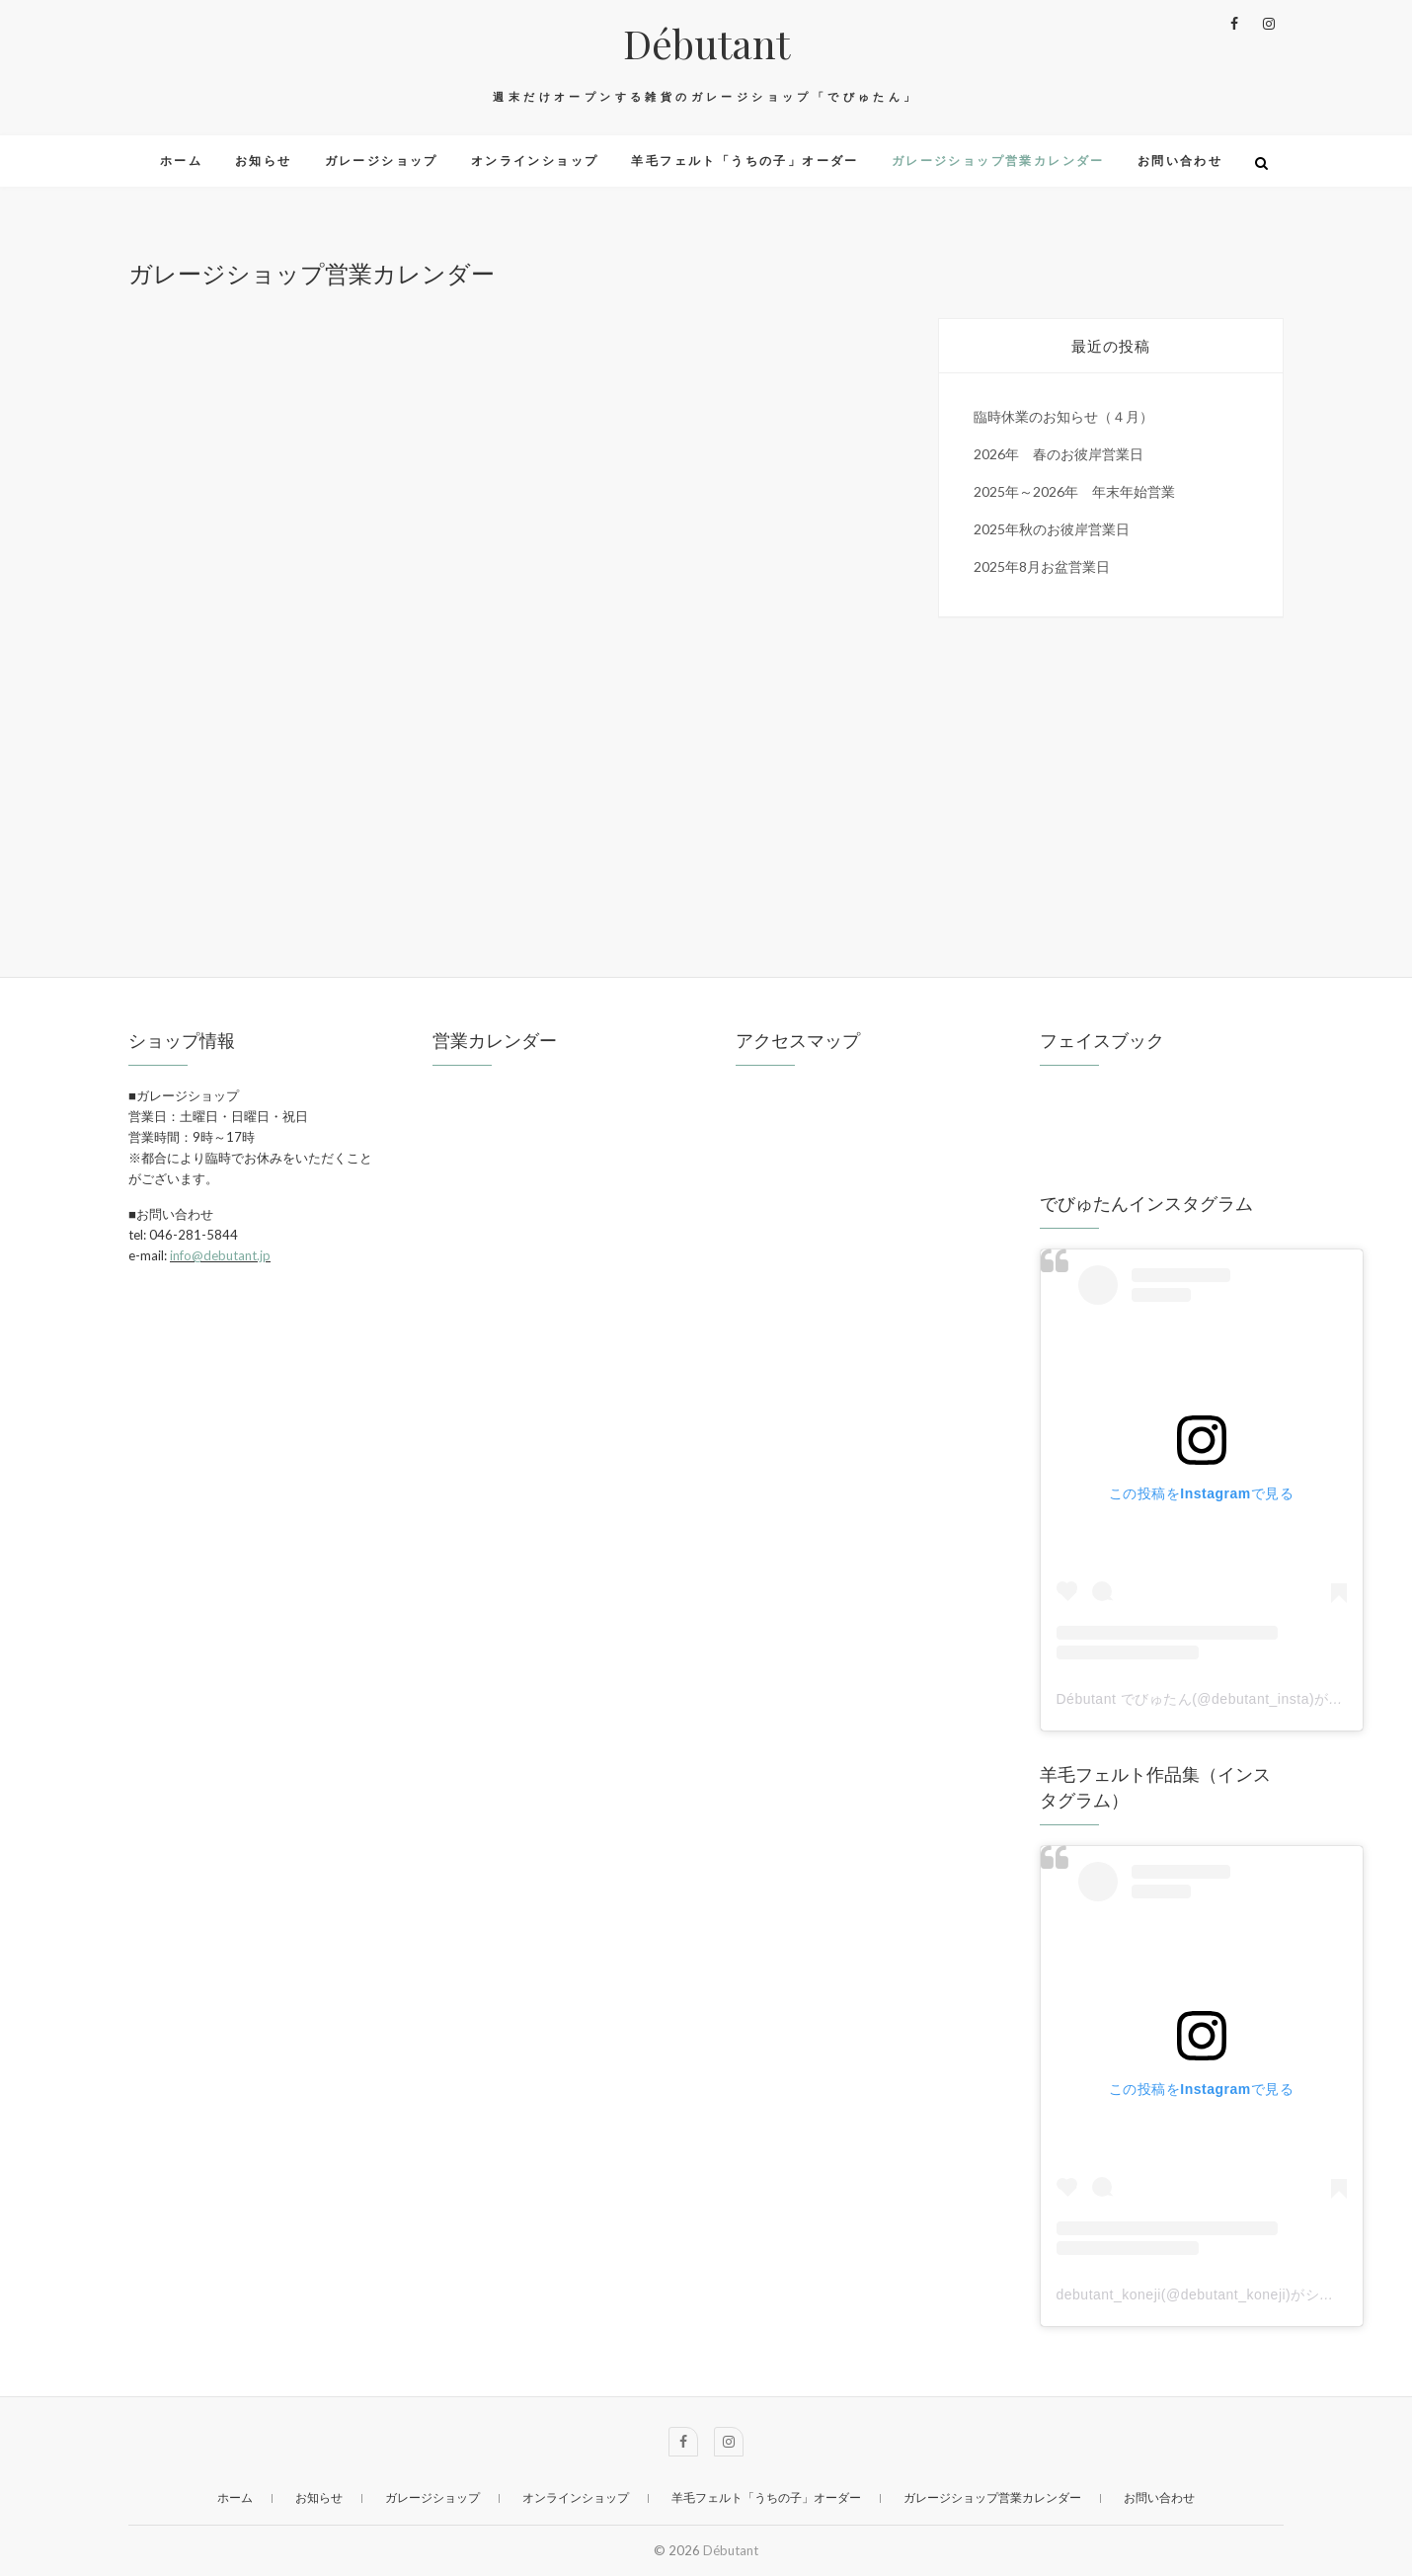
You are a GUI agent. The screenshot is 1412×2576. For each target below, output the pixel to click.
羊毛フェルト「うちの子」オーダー (744, 160)
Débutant (706, 43)
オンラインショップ (535, 160)
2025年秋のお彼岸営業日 (1052, 529)
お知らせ (263, 160)
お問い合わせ (1179, 160)
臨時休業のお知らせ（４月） (1063, 416)
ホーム (181, 160)
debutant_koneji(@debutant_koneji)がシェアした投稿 (1231, 2294)
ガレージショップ (381, 160)
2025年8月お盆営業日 (1042, 566)
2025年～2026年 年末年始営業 (1074, 491)
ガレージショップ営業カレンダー (998, 160)
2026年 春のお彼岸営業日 (1058, 453)
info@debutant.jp (220, 1255)
